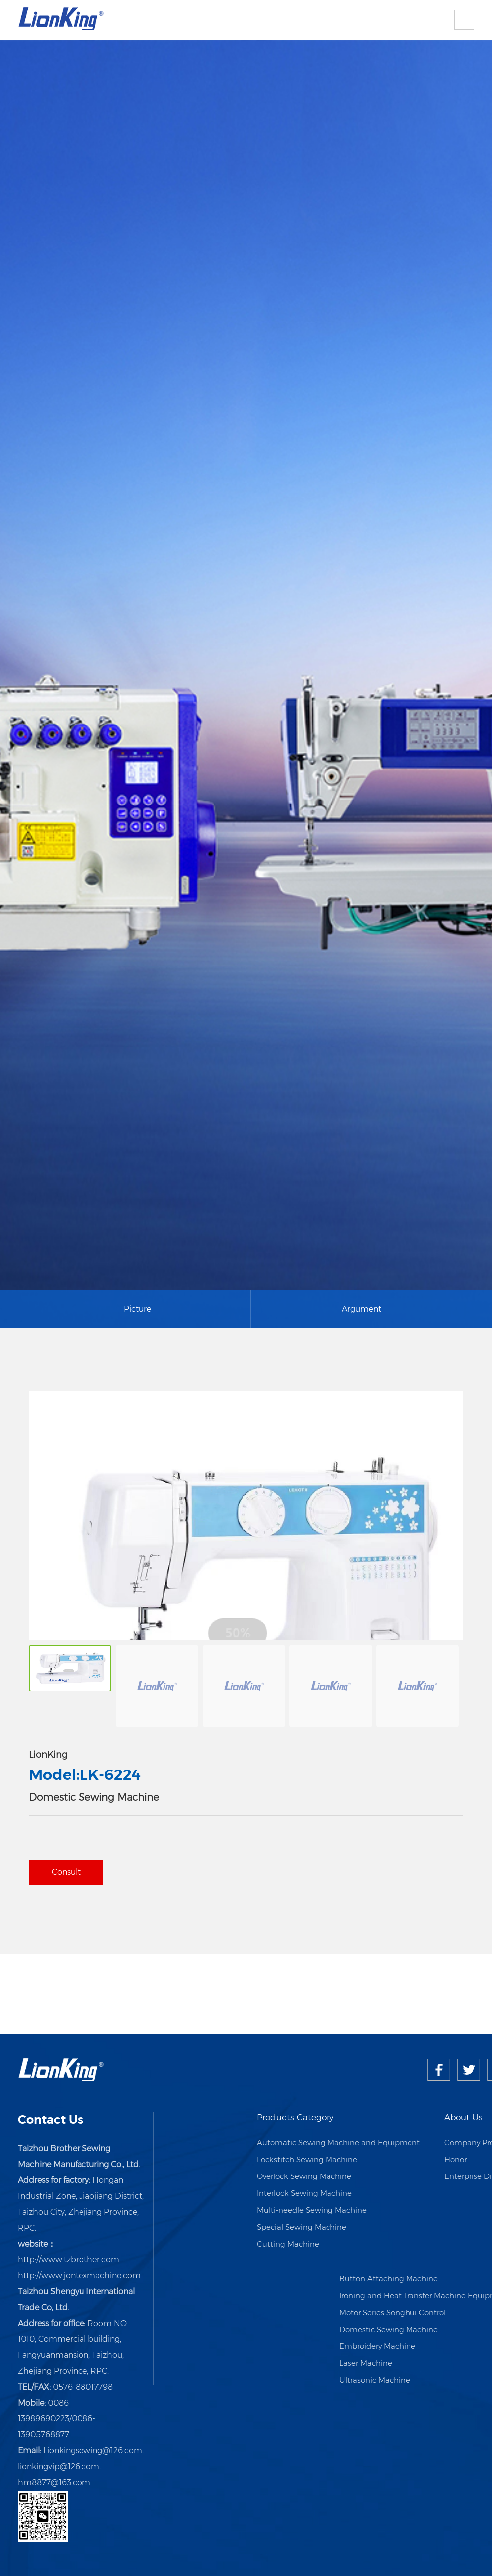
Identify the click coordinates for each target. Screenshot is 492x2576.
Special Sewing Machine (301, 2227)
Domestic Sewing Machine (388, 2329)
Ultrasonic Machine (374, 2380)
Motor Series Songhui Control (392, 2312)
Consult (66, 1872)
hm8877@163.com (54, 2482)
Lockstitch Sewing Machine (307, 2159)
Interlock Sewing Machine (304, 2193)
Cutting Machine (288, 2244)
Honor (455, 2159)
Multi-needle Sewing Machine (312, 2210)
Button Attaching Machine (388, 2278)
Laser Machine (365, 2363)
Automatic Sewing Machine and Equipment (338, 2142)
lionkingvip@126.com (58, 2466)
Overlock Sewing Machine (304, 2176)
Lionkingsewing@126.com (92, 2450)
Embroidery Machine (377, 2346)
